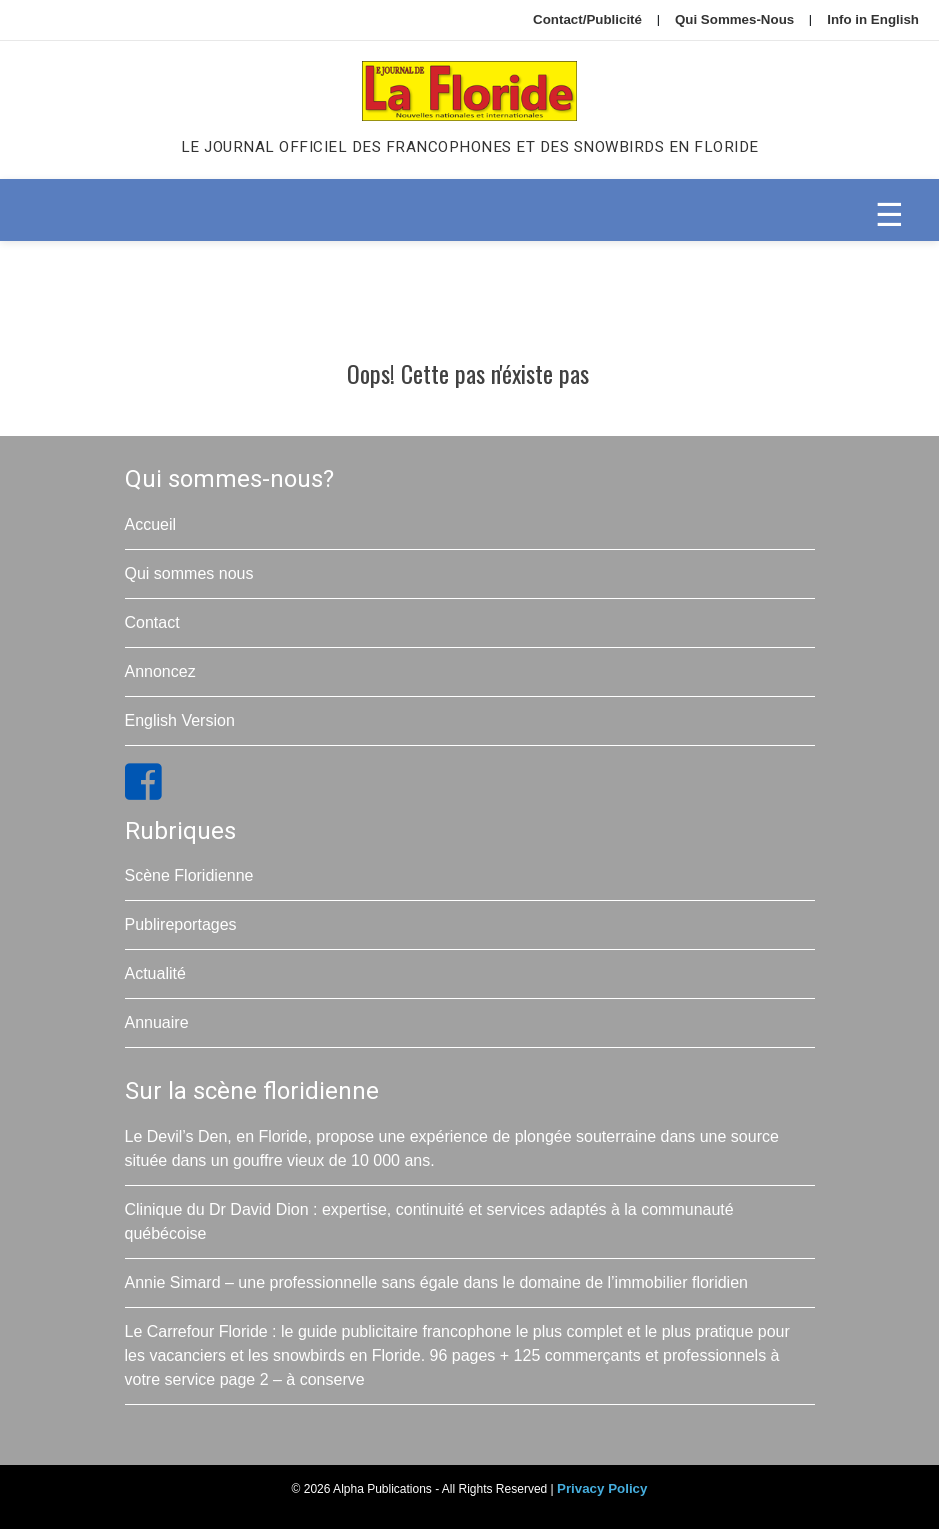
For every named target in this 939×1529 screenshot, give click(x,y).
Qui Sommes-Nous (734, 19)
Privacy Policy (602, 1488)
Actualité (155, 973)
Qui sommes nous (189, 573)
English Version (180, 720)
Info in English (873, 19)
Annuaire (157, 1022)
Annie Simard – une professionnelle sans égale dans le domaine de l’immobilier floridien (436, 1282)
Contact (152, 622)
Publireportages (181, 924)
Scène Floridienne (189, 875)
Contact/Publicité (587, 19)
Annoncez (160, 671)
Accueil (151, 524)
